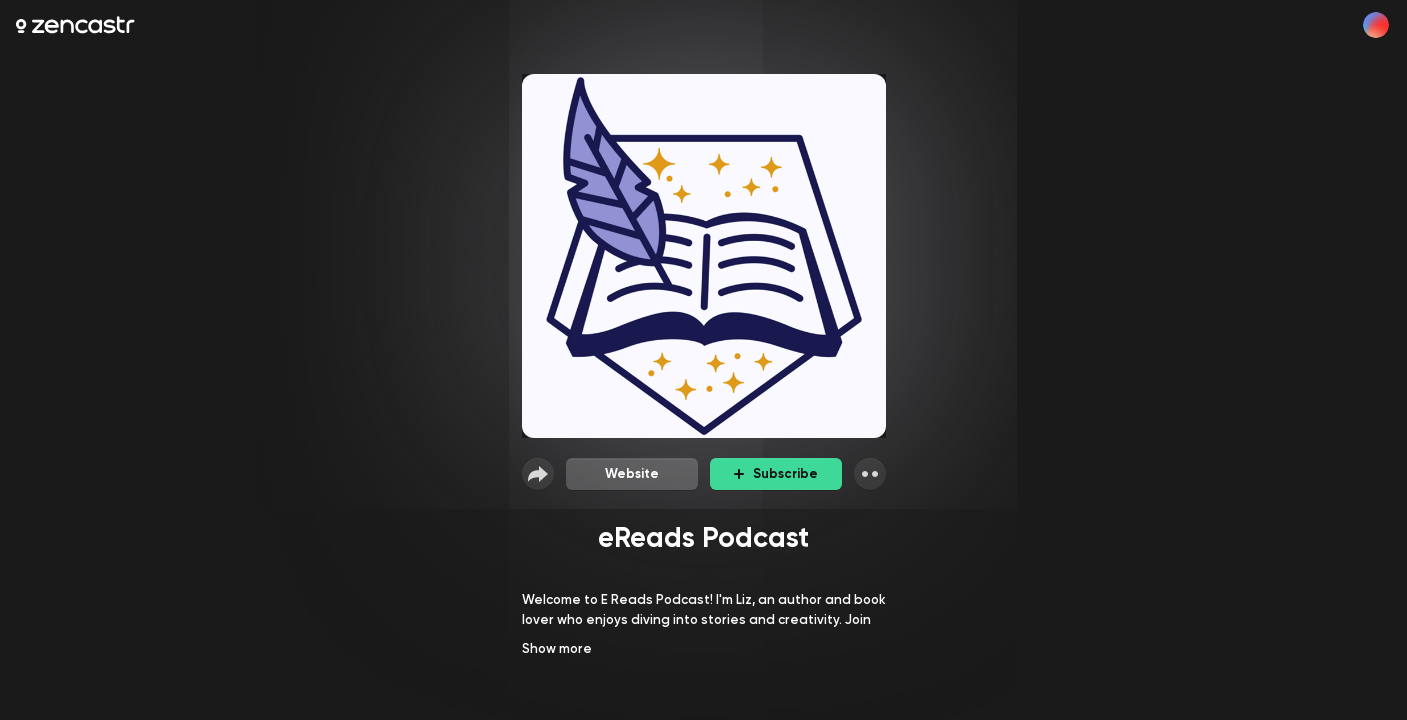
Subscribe (776, 473)
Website (632, 473)
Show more (557, 648)
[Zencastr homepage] (75, 25)
